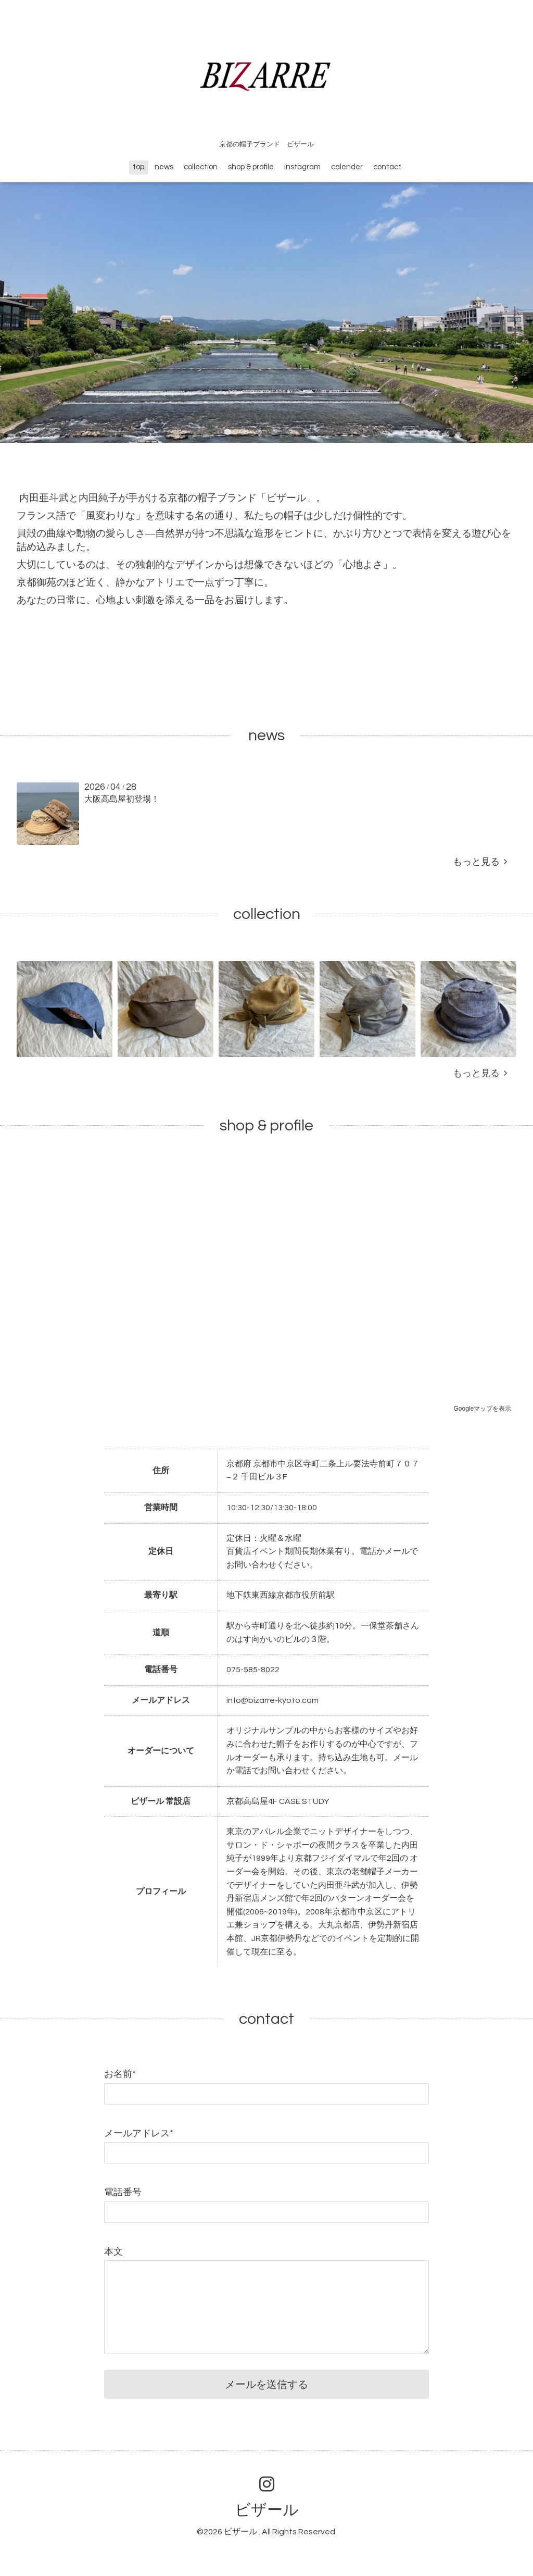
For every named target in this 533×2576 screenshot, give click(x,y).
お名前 (120, 2074)
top (138, 167)
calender (347, 167)
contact (387, 167)
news (164, 167)
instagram (302, 167)
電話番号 (123, 2192)
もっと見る (480, 862)
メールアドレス (138, 2133)
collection (201, 167)
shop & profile (251, 167)
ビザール (267, 2510)
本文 (113, 2252)
